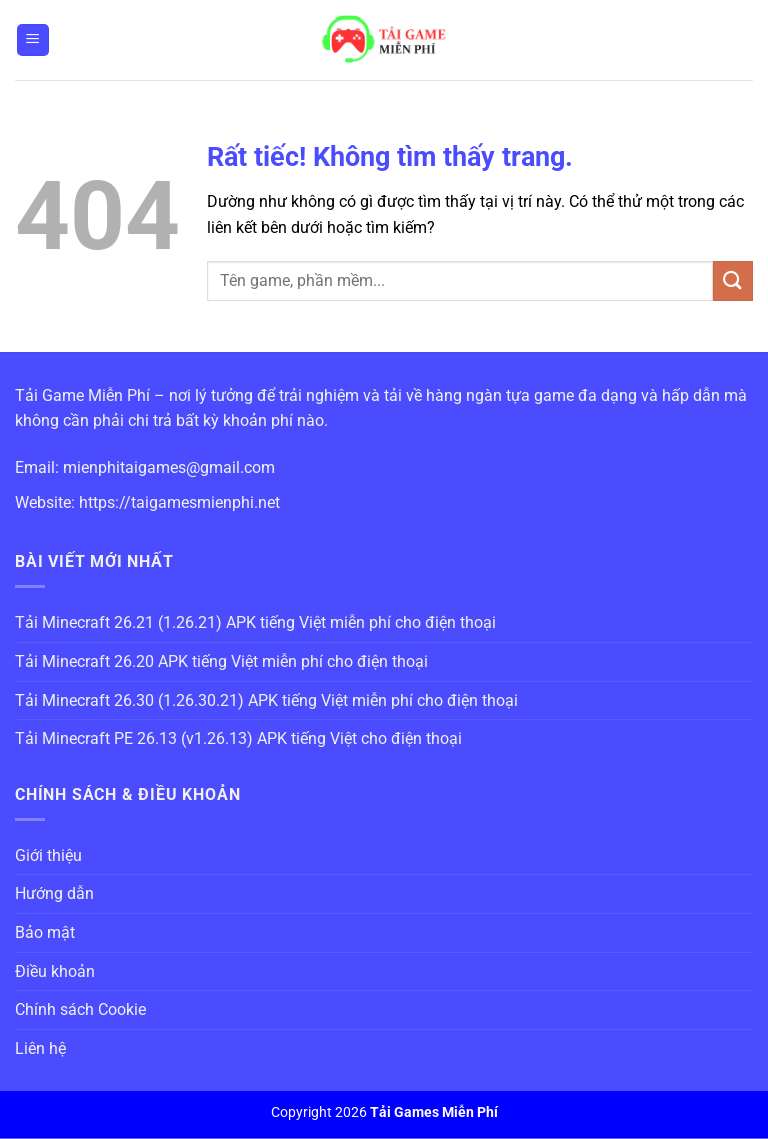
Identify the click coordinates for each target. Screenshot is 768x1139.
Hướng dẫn (54, 893)
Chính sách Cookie (80, 1009)
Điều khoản (55, 971)
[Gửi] (733, 280)
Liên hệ (40, 1048)
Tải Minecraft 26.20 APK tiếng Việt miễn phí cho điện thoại (221, 661)
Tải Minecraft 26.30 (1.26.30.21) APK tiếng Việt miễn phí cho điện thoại (266, 700)
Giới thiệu (48, 855)
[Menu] (33, 40)
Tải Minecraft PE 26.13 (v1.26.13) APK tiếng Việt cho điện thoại (238, 738)
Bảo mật (45, 932)
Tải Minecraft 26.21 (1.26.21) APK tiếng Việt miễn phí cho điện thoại (255, 622)
